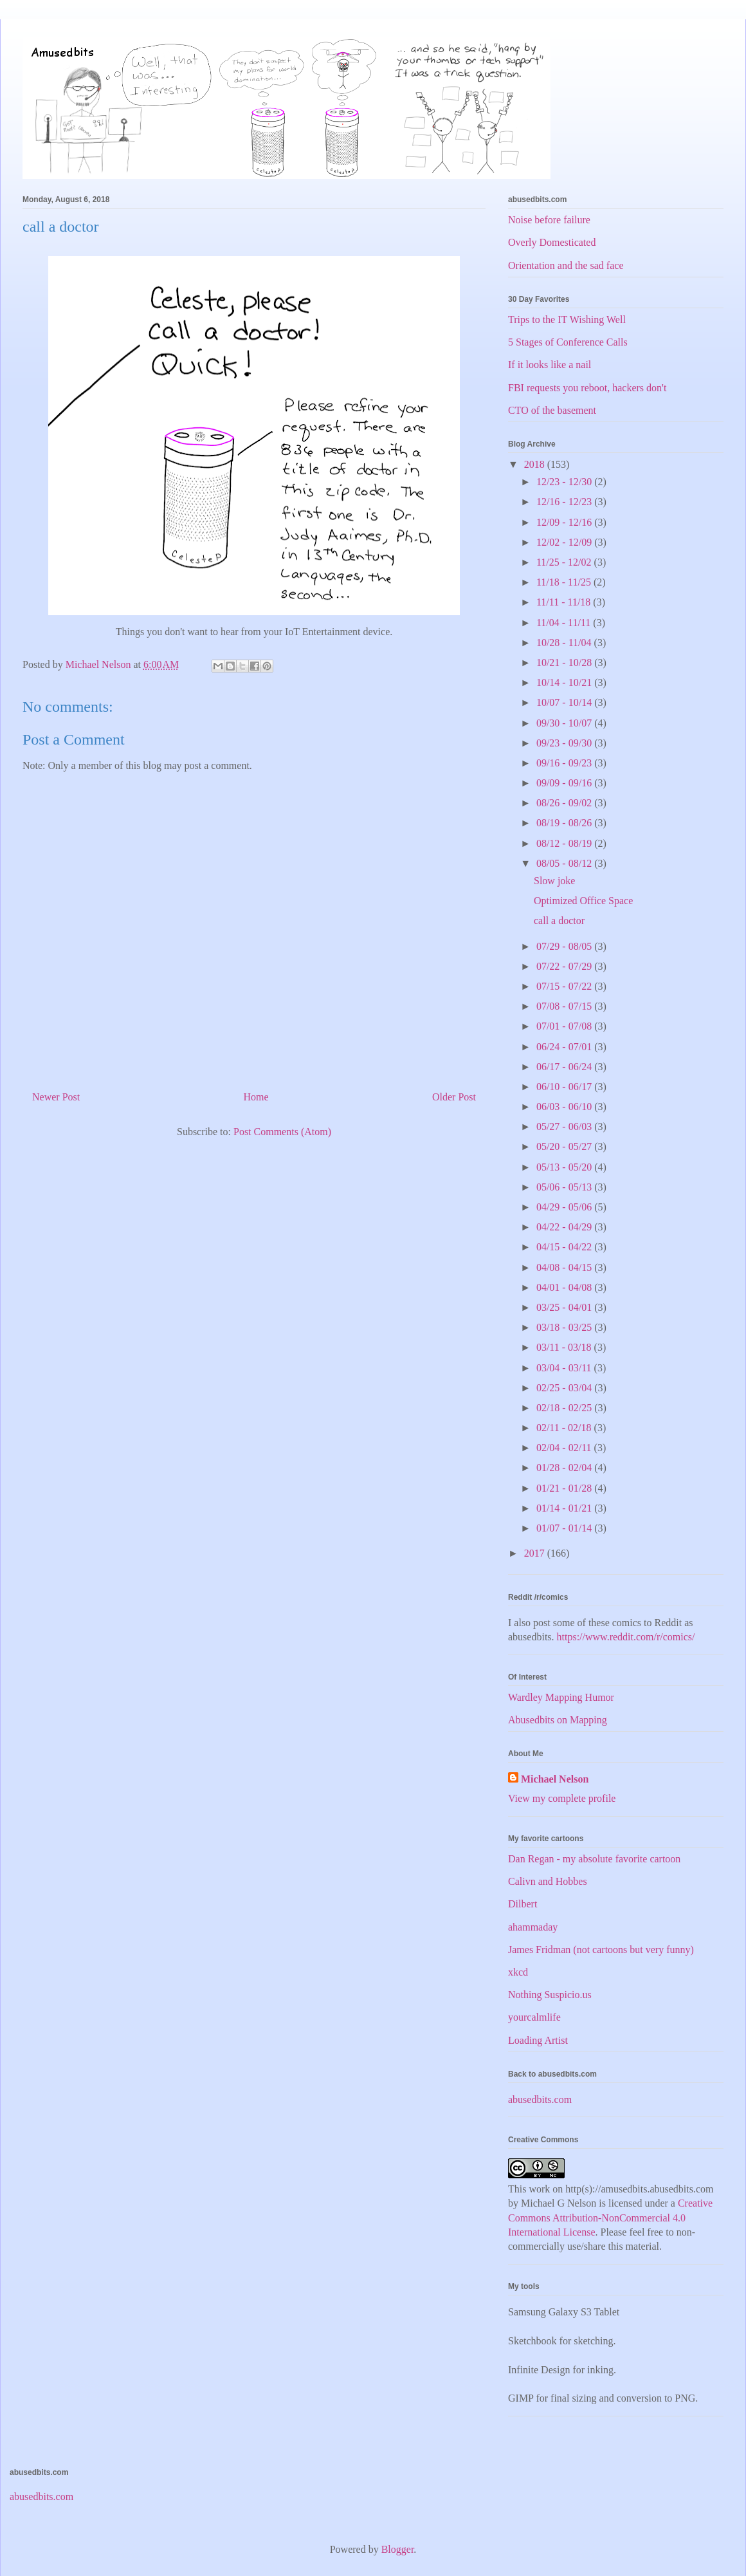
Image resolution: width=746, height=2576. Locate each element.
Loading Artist (538, 2040)
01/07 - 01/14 (565, 1528)
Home (256, 1096)
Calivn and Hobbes (547, 1881)
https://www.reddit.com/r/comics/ (626, 1636)
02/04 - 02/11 (565, 1447)
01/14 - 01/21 (565, 1508)
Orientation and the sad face (565, 265)
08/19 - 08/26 (565, 822)
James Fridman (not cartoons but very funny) (601, 1949)
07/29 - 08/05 (565, 946)
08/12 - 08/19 (565, 843)
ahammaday (533, 1927)
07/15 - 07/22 (565, 986)
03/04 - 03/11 (565, 1367)
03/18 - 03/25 (565, 1327)
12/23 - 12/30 (565, 481)
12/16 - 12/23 (565, 501)
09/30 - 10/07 (565, 723)
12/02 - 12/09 (565, 542)
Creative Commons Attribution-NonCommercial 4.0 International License (610, 2218)
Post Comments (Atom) (282, 1131)
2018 (535, 464)
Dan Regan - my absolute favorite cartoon (594, 1858)
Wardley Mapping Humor (561, 1697)
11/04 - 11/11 (564, 622)
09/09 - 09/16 (565, 782)
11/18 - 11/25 (565, 582)
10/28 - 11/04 (565, 642)
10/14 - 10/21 (565, 682)
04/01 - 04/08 (565, 1287)
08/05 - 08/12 (565, 863)
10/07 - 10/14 (565, 702)
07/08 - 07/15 (565, 1006)
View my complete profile (561, 1798)
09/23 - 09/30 (565, 742)
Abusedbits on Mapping (557, 1719)
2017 (535, 1553)
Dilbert (522, 1903)
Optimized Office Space (583, 900)
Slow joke (554, 880)
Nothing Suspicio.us (550, 1994)
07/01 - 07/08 (565, 1026)
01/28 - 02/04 (565, 1467)
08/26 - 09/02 (565, 802)
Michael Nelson (554, 1779)
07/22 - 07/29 (565, 966)
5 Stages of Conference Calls (568, 342)
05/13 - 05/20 (565, 1167)
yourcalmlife (534, 2017)
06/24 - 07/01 (565, 1046)
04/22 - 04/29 (565, 1226)
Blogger (397, 2549)
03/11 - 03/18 (565, 1347)
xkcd (518, 1972)
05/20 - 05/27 (565, 1146)
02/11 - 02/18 (565, 1427)
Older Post (454, 1096)
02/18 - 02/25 (565, 1407)
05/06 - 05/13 (565, 1186)
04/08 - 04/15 (565, 1267)
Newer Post (56, 1096)
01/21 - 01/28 (565, 1488)
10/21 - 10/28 (565, 662)
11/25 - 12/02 (565, 562)
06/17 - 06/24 (565, 1066)
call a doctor (559, 920)
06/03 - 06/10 (565, 1106)
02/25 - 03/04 (565, 1387)
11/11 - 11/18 (564, 602)
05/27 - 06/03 (565, 1126)
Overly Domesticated (552, 242)
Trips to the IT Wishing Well (567, 319)
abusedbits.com (540, 2099)
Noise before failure (549, 219)
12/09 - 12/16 (565, 522)
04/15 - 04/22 (565, 1246)
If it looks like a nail (549, 364)
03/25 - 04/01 (565, 1307)
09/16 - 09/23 (565, 762)
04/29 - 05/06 (565, 1206)
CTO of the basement (552, 410)
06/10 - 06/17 (565, 1086)
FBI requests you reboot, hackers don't (587, 387)
